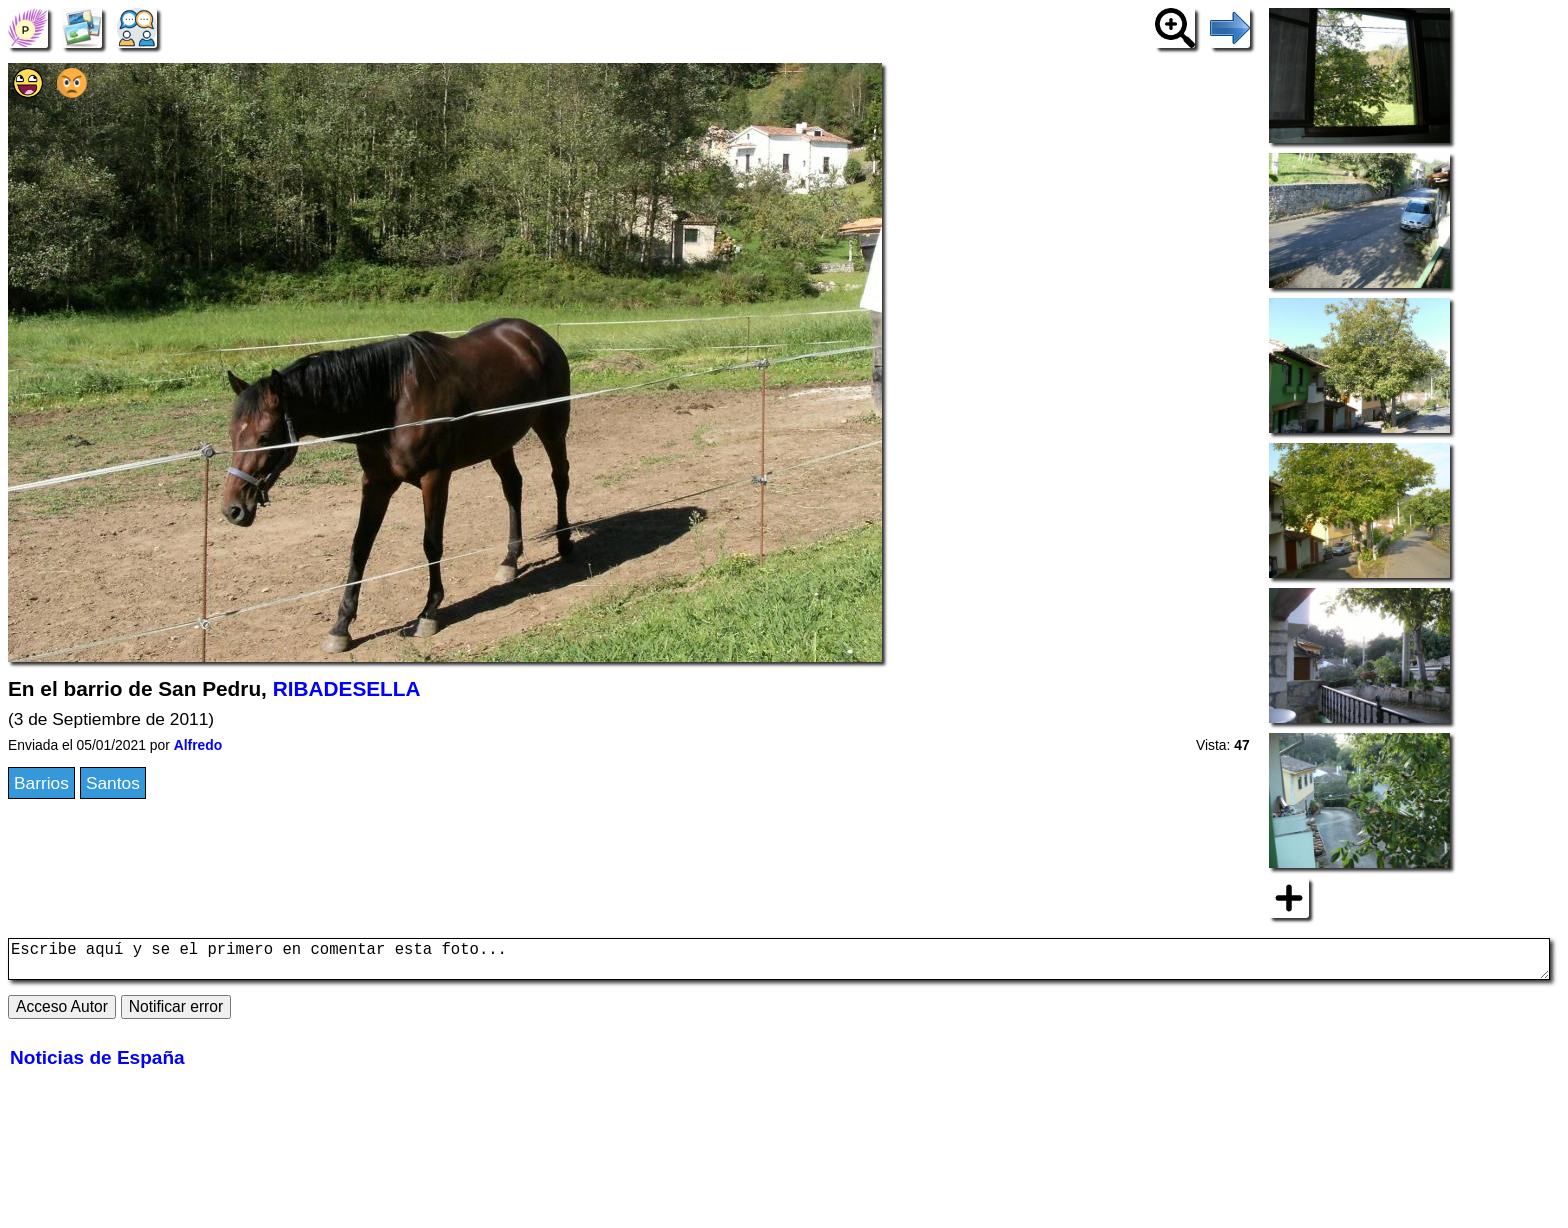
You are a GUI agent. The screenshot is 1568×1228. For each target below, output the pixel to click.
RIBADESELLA (347, 688)
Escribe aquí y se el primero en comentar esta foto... (779, 963)
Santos (113, 783)
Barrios (41, 783)
